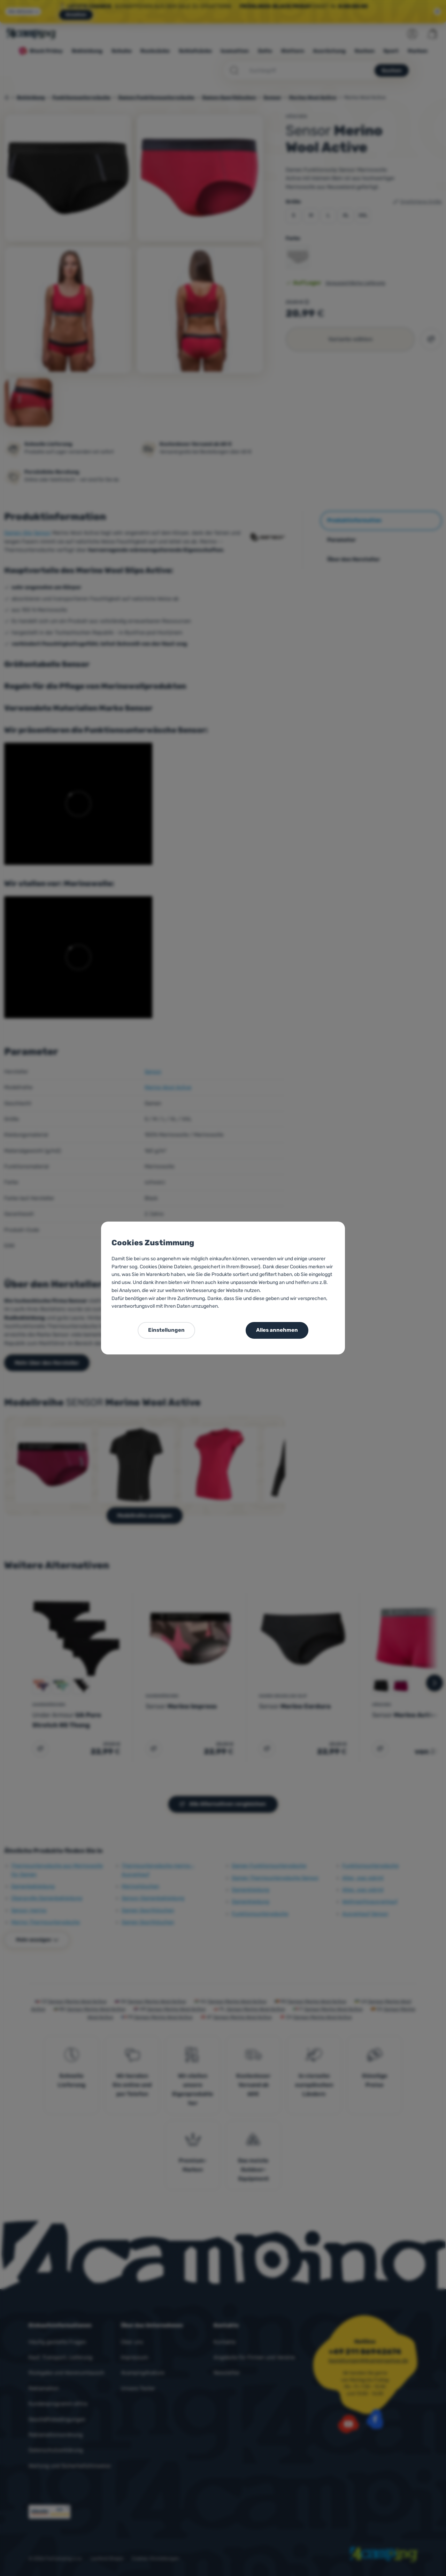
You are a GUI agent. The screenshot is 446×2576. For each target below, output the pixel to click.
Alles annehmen (277, 1330)
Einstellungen (166, 1330)
